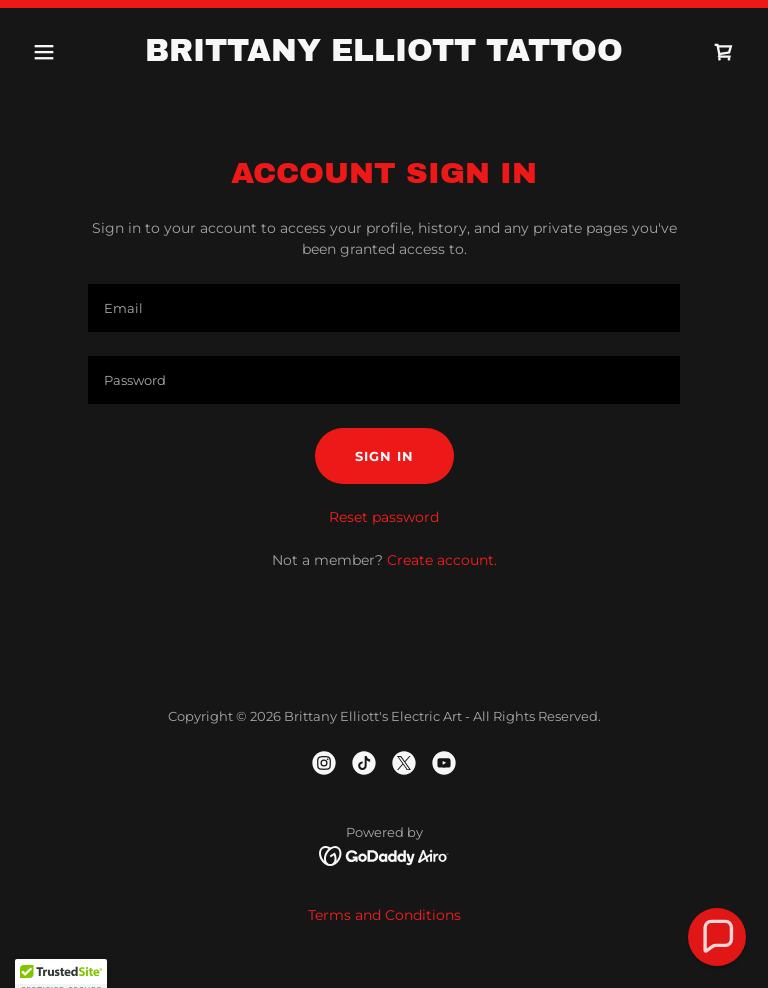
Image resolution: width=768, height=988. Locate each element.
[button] (78, 52)
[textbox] (384, 308)
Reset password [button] (384, 517)
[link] (384, 56)
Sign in (384, 456)
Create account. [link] (442, 560)
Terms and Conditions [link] (384, 915)
